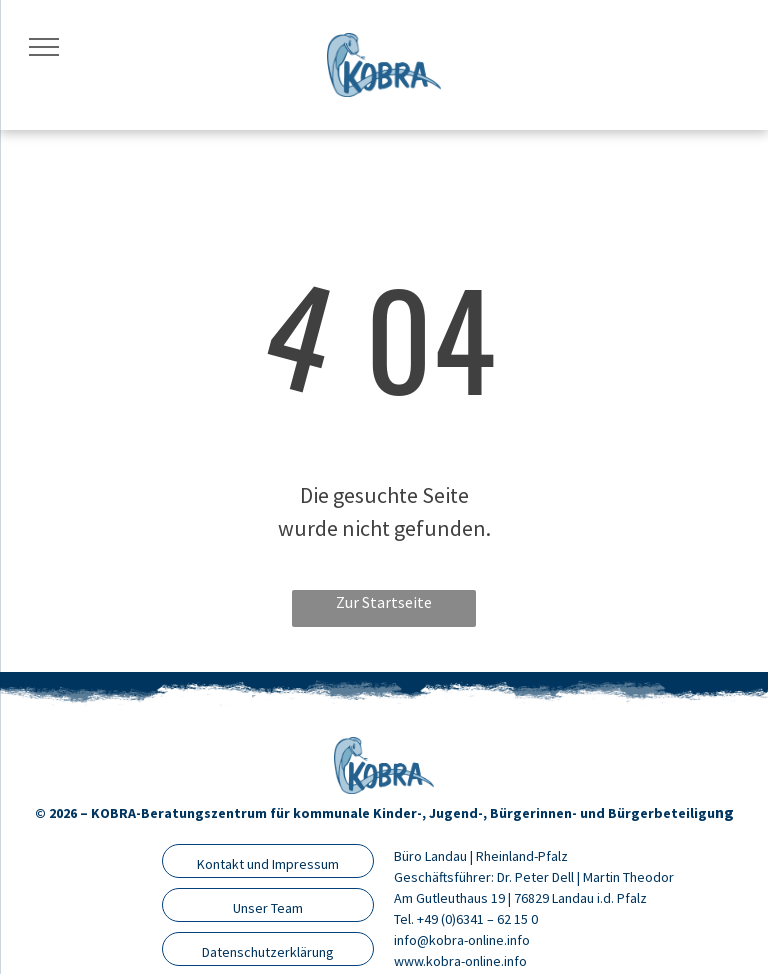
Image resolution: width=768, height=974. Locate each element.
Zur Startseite (384, 602)
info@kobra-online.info (462, 940)
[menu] (44, 47)
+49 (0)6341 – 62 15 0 (477, 919)
